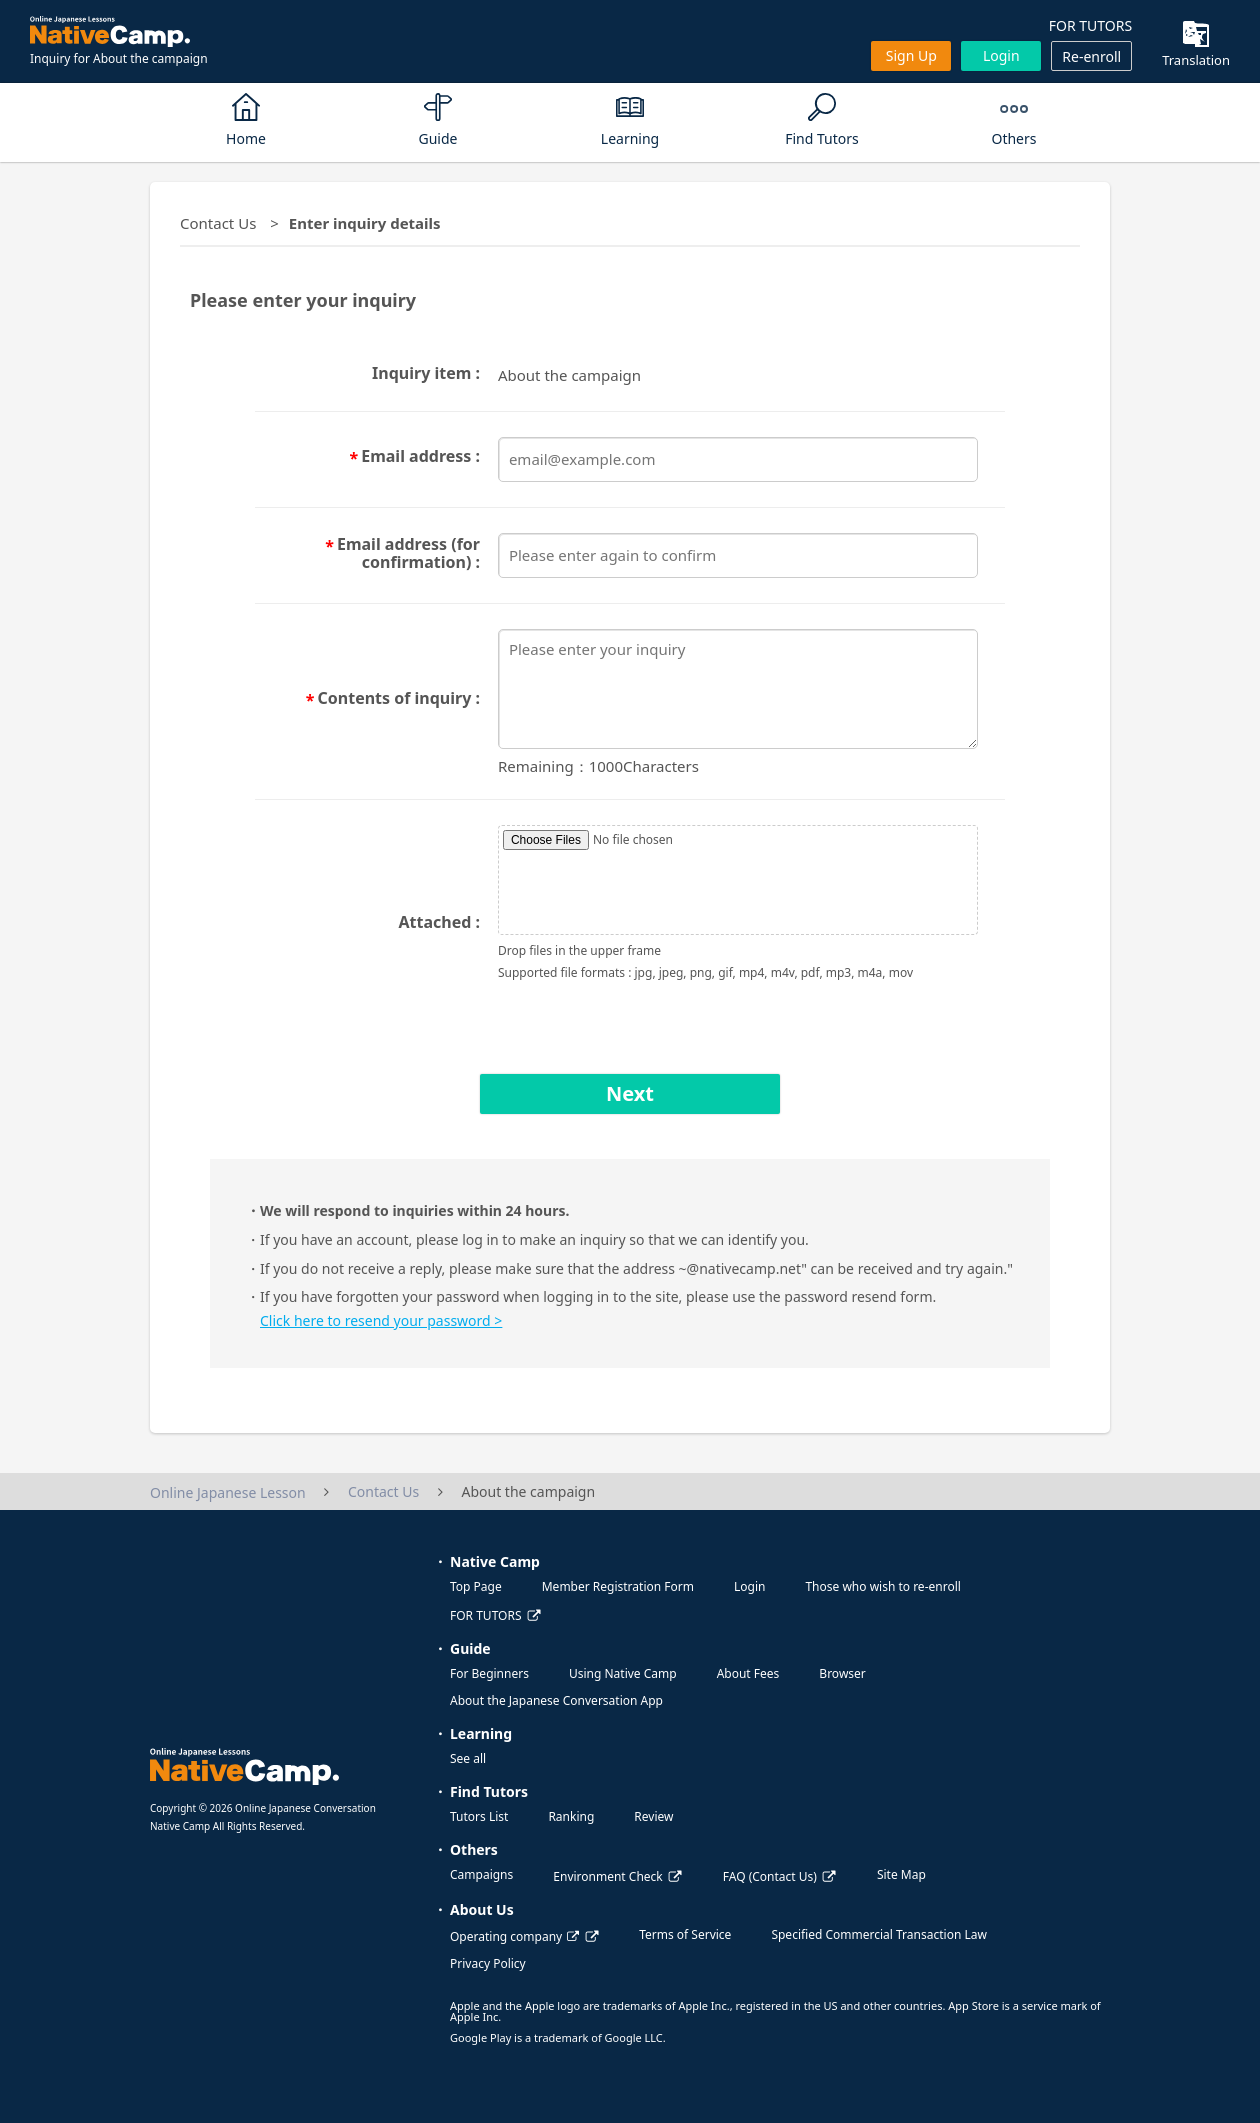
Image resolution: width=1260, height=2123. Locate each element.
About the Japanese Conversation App (556, 1700)
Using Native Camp (623, 1673)
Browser (842, 1673)
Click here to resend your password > (381, 1320)
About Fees (748, 1673)
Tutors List (479, 1816)
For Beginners (489, 1673)
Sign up (911, 55)
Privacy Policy (488, 1963)
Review (653, 1816)
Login (1001, 55)
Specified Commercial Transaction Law (879, 1934)
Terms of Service (685, 1934)
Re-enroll (1091, 56)
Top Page (476, 1586)
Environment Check (607, 1876)
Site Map (901, 1874)
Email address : (420, 457)
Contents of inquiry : (399, 699)
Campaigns (481, 1874)
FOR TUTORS (1090, 25)
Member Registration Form (618, 1586)
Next (630, 1093)
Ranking (571, 1816)
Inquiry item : (426, 373)
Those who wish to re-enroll (882, 1586)
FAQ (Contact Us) (770, 1876)
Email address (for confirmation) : (408, 553)
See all (468, 1758)
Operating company (514, 1936)
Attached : (439, 922)
